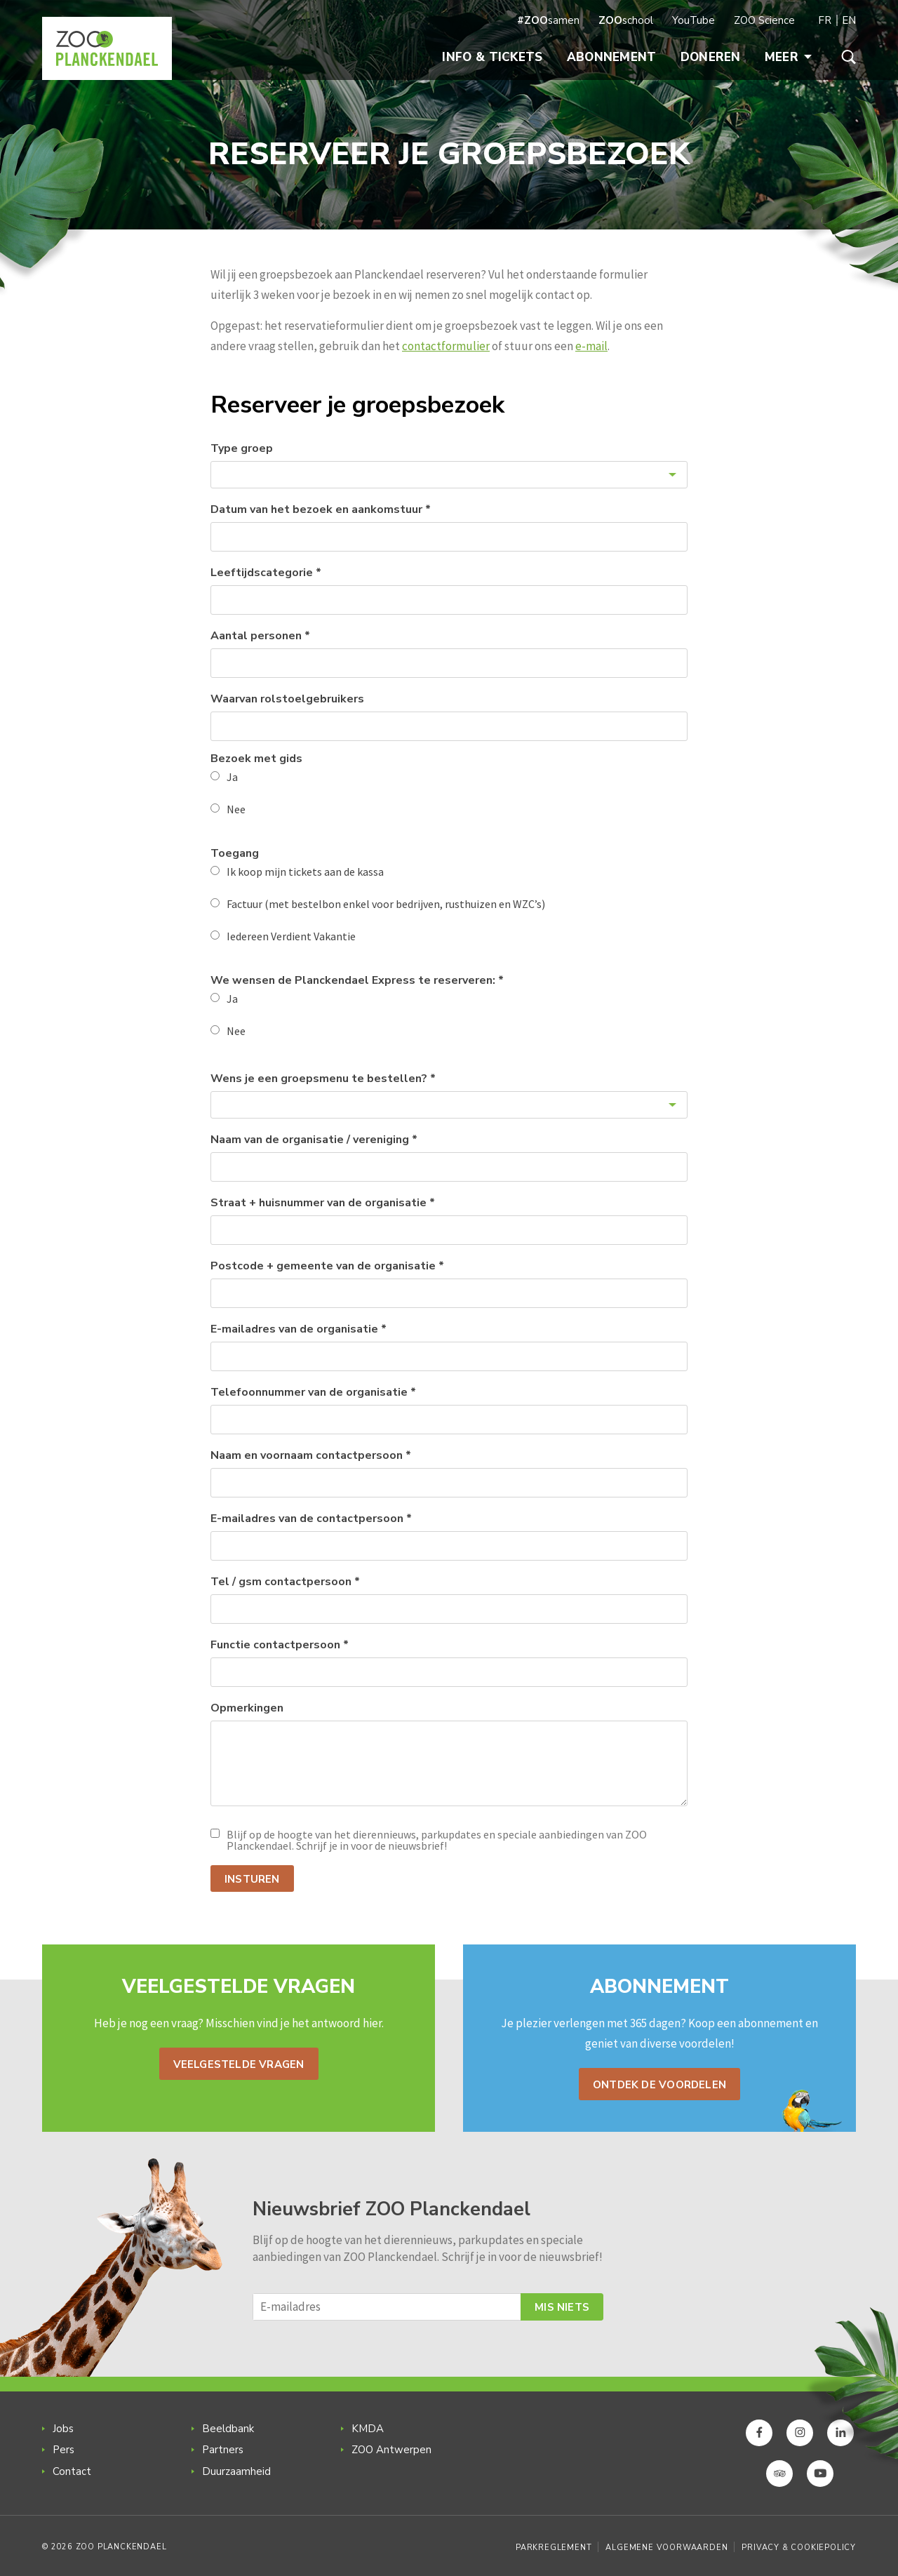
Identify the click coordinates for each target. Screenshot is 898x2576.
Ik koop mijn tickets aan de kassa (305, 871)
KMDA (367, 2429)
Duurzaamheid (236, 2471)
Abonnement (612, 57)
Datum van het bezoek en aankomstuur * (320, 509)
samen (548, 20)
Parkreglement (553, 2547)
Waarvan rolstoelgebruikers (287, 699)
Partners (222, 2450)
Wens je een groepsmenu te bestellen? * (323, 1079)
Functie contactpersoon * (279, 1645)
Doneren (711, 57)
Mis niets (562, 2307)
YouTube (693, 20)
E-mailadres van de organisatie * (298, 1329)
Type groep (241, 448)
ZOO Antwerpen (391, 2450)
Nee (236, 809)
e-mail (591, 346)
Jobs (63, 2429)
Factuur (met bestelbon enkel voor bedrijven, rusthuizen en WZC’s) (386, 903)
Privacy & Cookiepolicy (799, 2547)
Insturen (252, 1879)
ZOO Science (764, 20)
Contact (72, 2471)
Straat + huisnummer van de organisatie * (322, 1203)
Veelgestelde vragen (238, 2064)
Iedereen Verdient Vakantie (291, 936)
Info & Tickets (492, 57)
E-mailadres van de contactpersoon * (311, 1518)
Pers (63, 2450)
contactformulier (446, 346)
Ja (232, 776)
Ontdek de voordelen (659, 2085)
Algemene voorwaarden (666, 2547)
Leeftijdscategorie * (265, 573)
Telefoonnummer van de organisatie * (313, 1392)
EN (849, 20)
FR (824, 20)
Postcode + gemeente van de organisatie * (327, 1266)
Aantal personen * (260, 636)
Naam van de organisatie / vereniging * (313, 1140)
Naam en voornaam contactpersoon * (310, 1455)
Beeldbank (228, 2429)
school (625, 20)
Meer (788, 57)
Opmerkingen (246, 1708)
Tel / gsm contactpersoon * (285, 1582)
